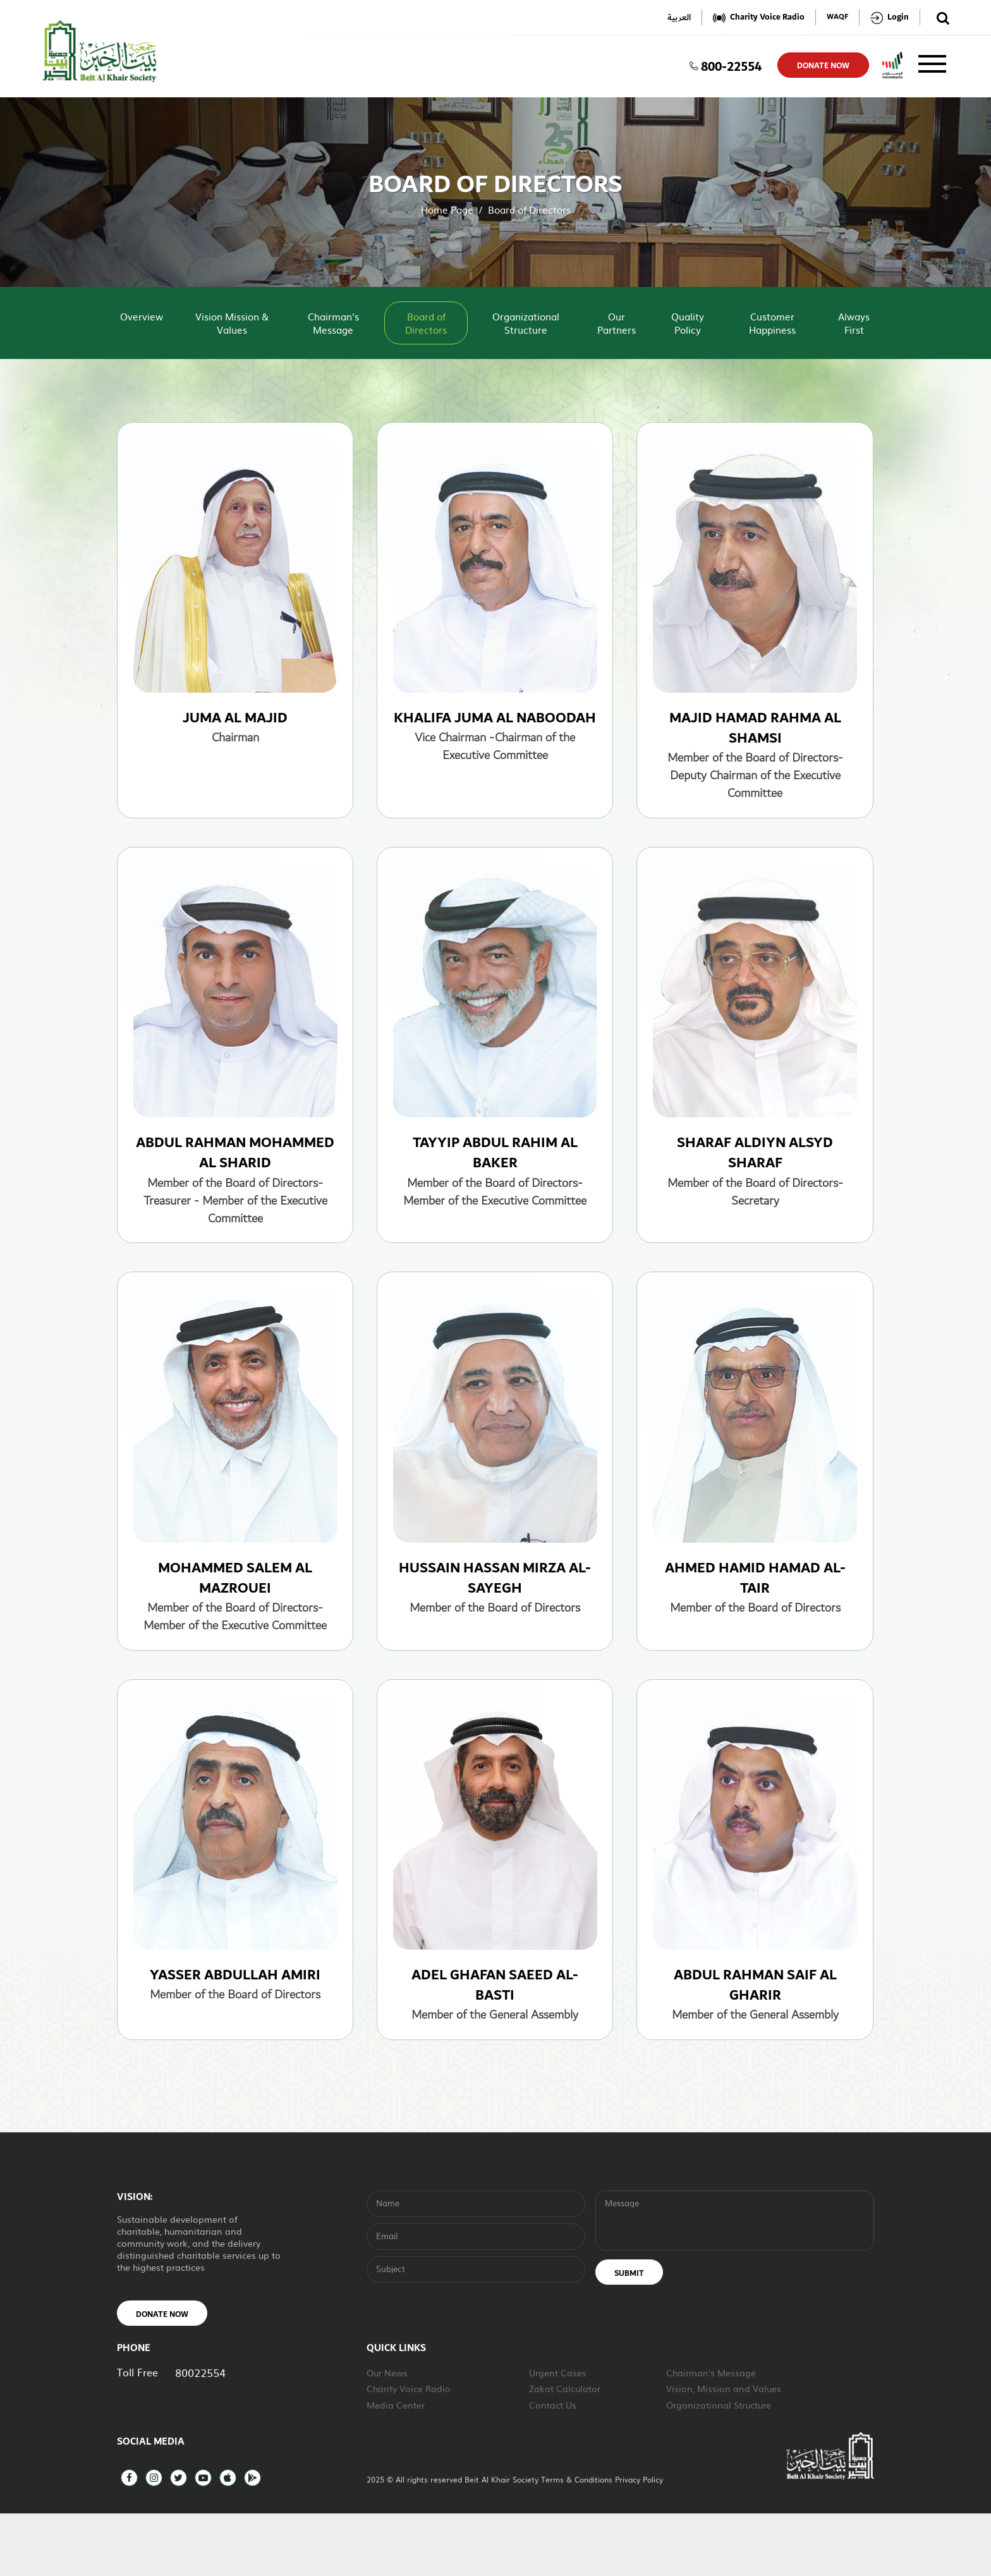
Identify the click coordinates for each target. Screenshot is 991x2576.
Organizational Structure (525, 323)
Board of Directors (426, 323)
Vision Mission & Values (232, 323)
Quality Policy (687, 323)
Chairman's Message (333, 323)
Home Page (447, 209)
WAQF (837, 17)
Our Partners (616, 323)
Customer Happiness (772, 323)
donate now (823, 66)
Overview (141, 316)
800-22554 (726, 65)
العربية (679, 17)
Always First (854, 323)
